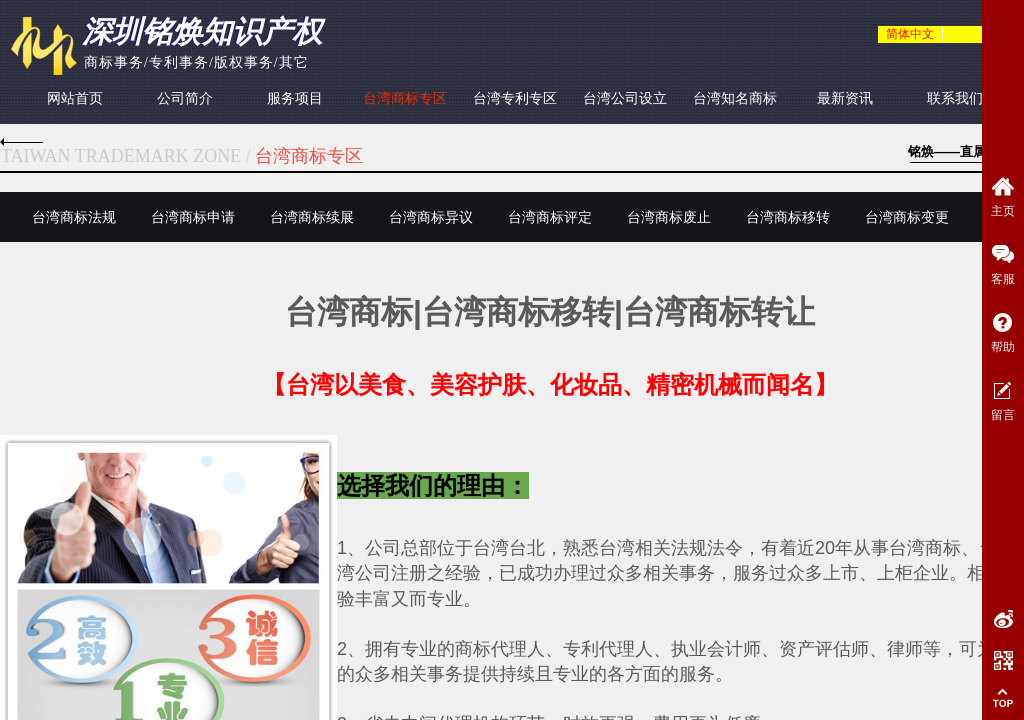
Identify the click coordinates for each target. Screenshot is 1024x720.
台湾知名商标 (735, 98)
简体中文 (910, 34)
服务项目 (295, 98)
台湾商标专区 (405, 98)
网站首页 (75, 98)
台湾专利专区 (515, 98)
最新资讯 (845, 98)
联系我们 (955, 98)
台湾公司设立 (625, 98)
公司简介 (185, 98)
